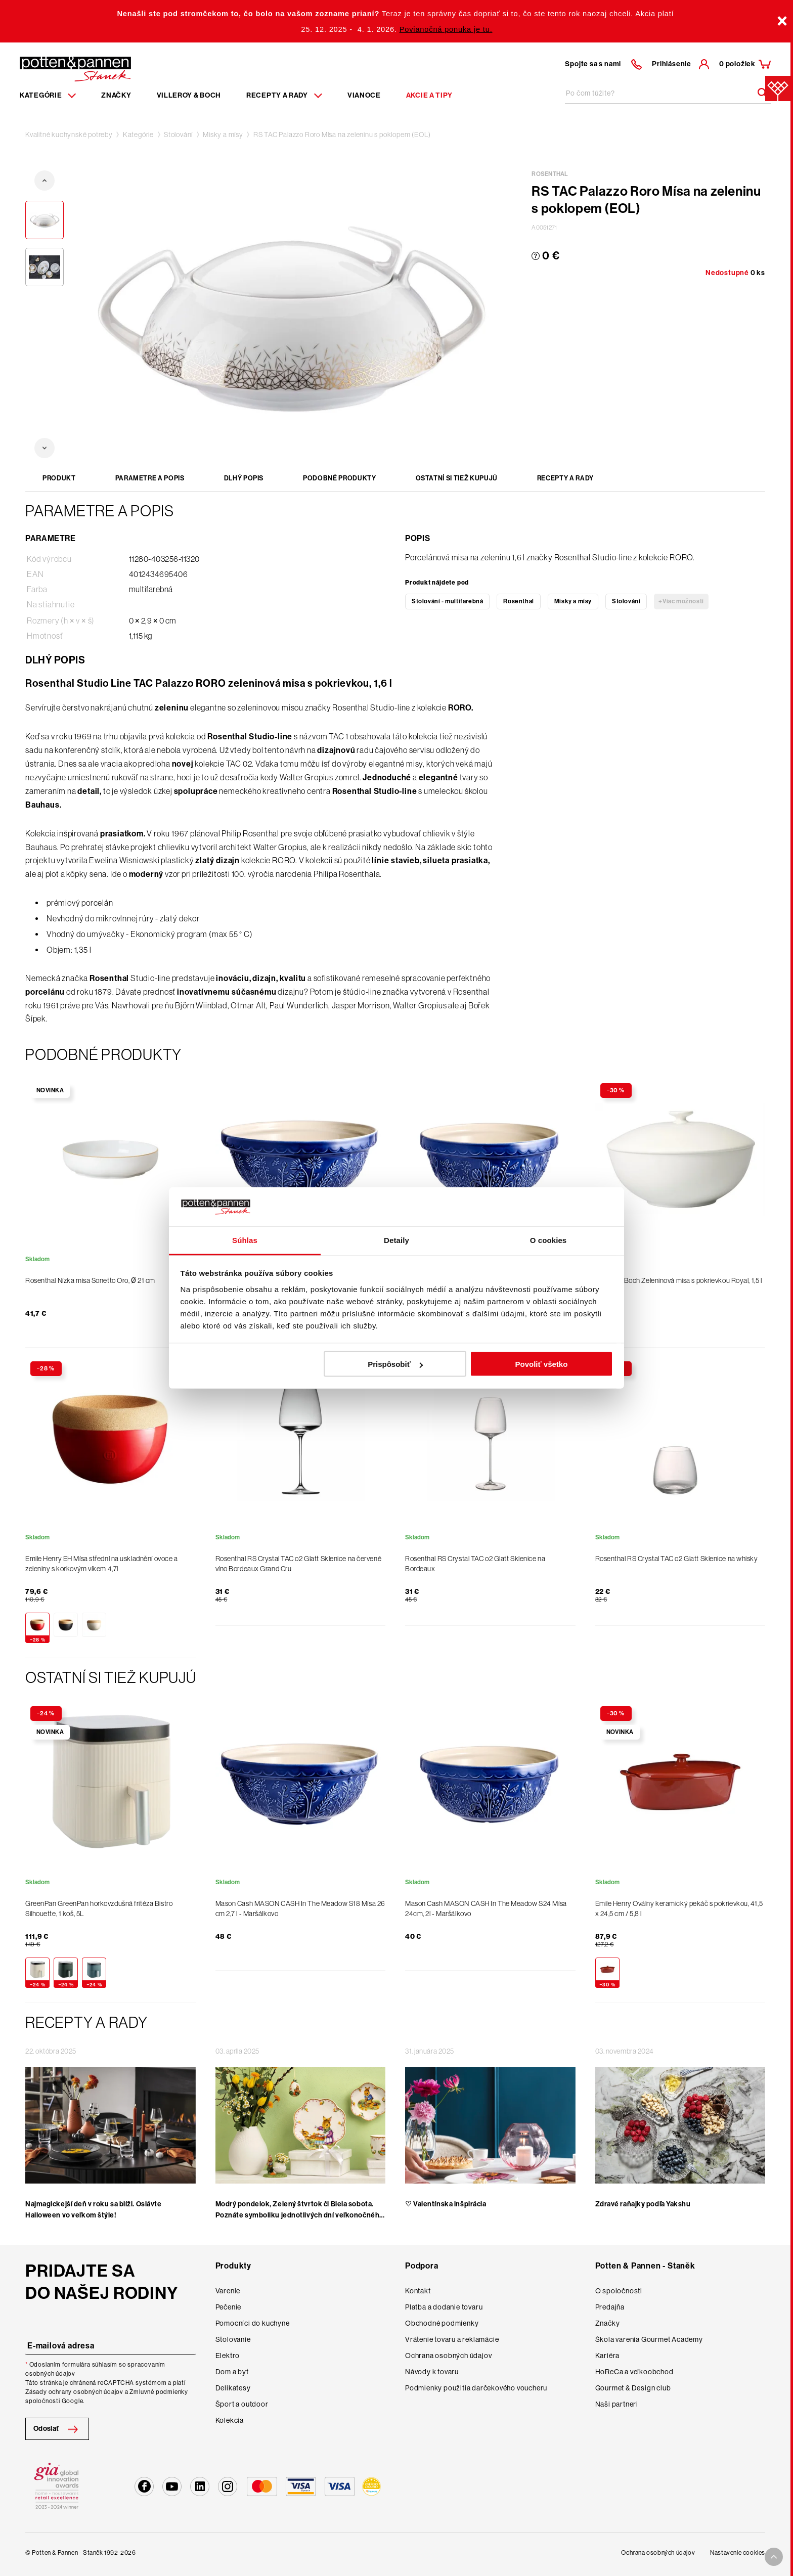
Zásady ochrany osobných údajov (74, 2391)
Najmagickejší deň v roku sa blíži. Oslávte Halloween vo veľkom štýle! (93, 2209)
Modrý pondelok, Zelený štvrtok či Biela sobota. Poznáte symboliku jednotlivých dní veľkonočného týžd (299, 2215)
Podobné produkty (339, 478)
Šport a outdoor (242, 2404)
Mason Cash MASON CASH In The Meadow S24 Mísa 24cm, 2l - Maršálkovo (486, 1908)
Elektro (227, 2355)
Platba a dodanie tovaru (443, 2307)
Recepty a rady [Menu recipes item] (284, 95)
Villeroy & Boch (189, 95)
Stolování (178, 134)
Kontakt (418, 2291)
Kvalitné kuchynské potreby (69, 134)
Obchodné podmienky (441, 2323)
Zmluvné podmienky (158, 2391)
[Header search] (759, 93)
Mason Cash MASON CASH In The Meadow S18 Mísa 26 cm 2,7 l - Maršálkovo (300, 1908)
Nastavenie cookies (737, 2552)
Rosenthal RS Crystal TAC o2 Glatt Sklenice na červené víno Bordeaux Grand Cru (298, 1564)
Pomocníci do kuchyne (252, 2323)
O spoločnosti (618, 2291)
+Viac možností (680, 601)
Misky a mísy (223, 134)
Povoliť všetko (541, 1364)
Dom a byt (232, 2372)
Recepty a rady (565, 478)
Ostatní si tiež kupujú (457, 478)
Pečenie (228, 2307)
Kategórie (138, 134)
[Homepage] (75, 68)
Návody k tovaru (432, 2372)
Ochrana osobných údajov (448, 2355)
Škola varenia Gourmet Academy (649, 2339)
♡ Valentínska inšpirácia (445, 2204)
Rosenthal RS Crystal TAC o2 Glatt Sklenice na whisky (676, 1559)
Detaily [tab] (396, 1239)
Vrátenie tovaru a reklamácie (452, 2339)
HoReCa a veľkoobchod (634, 2372)
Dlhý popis (244, 478)
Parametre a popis (150, 478)
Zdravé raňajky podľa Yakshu (643, 2204)
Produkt (59, 478)
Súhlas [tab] (244, 1239)
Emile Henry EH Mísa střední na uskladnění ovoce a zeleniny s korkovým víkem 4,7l (101, 1564)
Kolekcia (229, 2420)
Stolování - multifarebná (447, 601)
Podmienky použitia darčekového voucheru (476, 2388)
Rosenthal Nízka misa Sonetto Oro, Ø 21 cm (90, 1280)
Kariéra (607, 2355)
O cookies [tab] (548, 1239)
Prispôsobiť (395, 1364)
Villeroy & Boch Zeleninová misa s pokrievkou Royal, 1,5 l (678, 1280)
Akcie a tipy (429, 95)
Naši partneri (616, 2404)
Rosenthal (518, 601)
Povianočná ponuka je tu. (446, 29)
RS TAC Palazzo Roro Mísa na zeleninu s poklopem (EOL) (342, 134)
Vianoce (364, 95)
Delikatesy (233, 2388)
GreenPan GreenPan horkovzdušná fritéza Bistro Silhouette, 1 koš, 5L (98, 1908)
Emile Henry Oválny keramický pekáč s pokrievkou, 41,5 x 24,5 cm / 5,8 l (679, 1908)
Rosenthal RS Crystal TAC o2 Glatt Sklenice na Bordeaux (475, 1564)
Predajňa (610, 2307)
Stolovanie (233, 2339)
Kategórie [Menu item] (48, 95)
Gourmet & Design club (633, 2388)
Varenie (228, 2291)
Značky (116, 95)
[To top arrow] (774, 2557)
